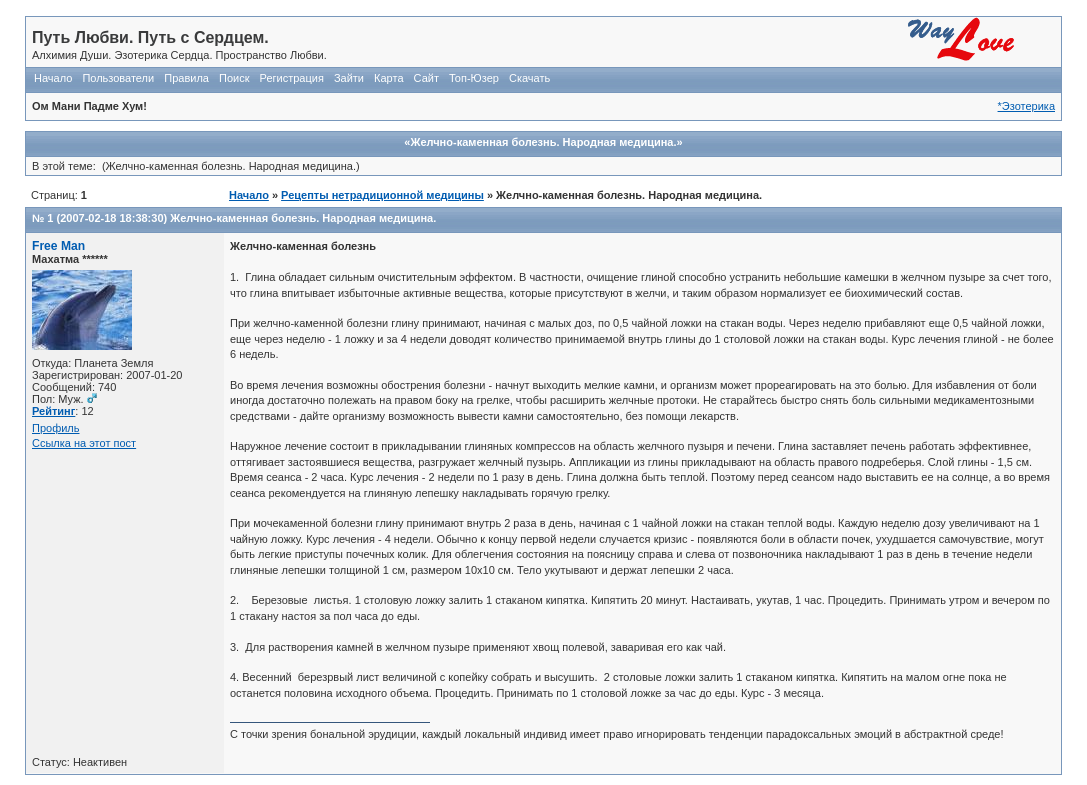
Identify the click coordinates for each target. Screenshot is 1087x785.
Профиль (56, 428)
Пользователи (118, 78)
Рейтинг (53, 411)
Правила (186, 78)
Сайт (426, 78)
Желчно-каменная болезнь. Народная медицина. (303, 218)
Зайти (349, 78)
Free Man (58, 246)
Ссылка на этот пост (84, 443)
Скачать (529, 78)
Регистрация (292, 78)
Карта (388, 78)
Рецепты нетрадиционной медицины (382, 195)
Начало (53, 78)
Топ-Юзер (474, 78)
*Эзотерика (1026, 106)
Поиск (234, 78)
